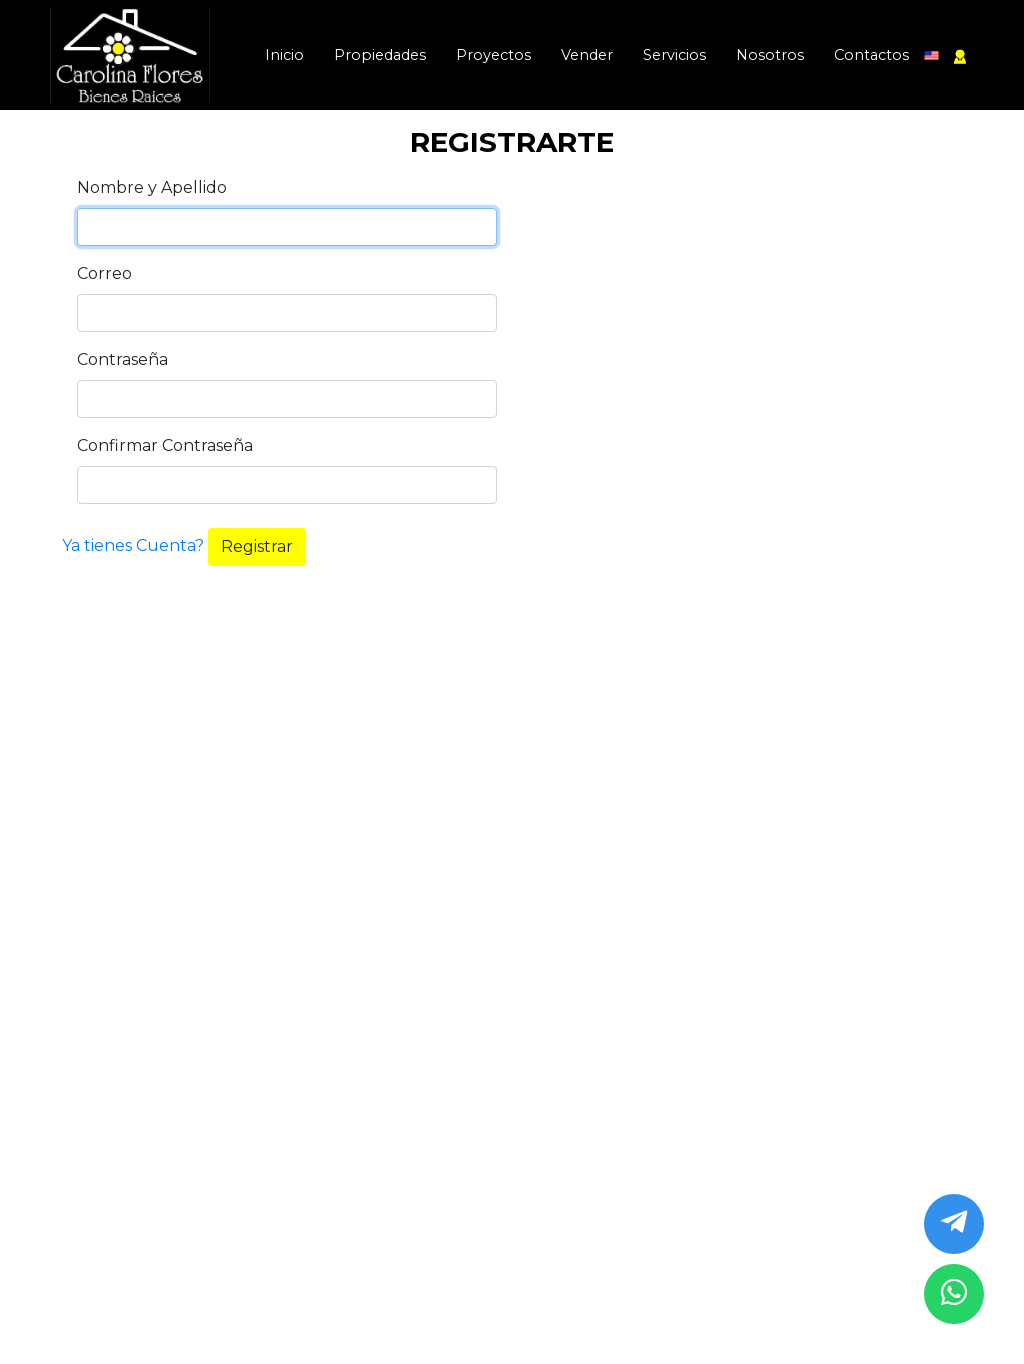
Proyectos (493, 55)
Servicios (674, 55)
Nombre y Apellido (152, 187)
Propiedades (380, 55)
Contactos (871, 55)
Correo (104, 273)
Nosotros (770, 55)
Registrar (257, 546)
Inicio (284, 55)
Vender (587, 55)
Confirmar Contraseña (165, 445)
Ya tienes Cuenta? (135, 545)
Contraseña (122, 359)
